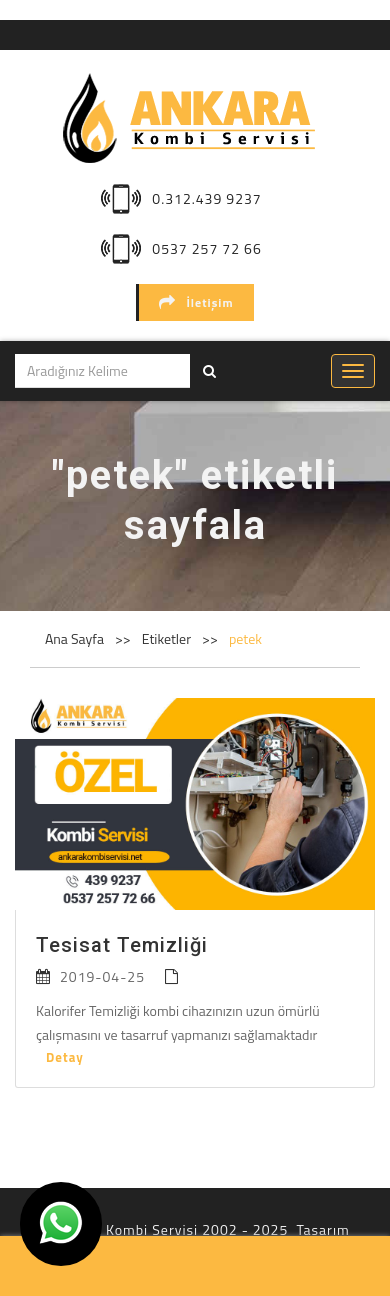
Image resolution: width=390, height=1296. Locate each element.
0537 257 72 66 (206, 248)
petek (245, 638)
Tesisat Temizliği (122, 945)
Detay (65, 1057)
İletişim (196, 302)
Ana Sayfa (74, 638)
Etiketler (168, 638)
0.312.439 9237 (206, 198)
